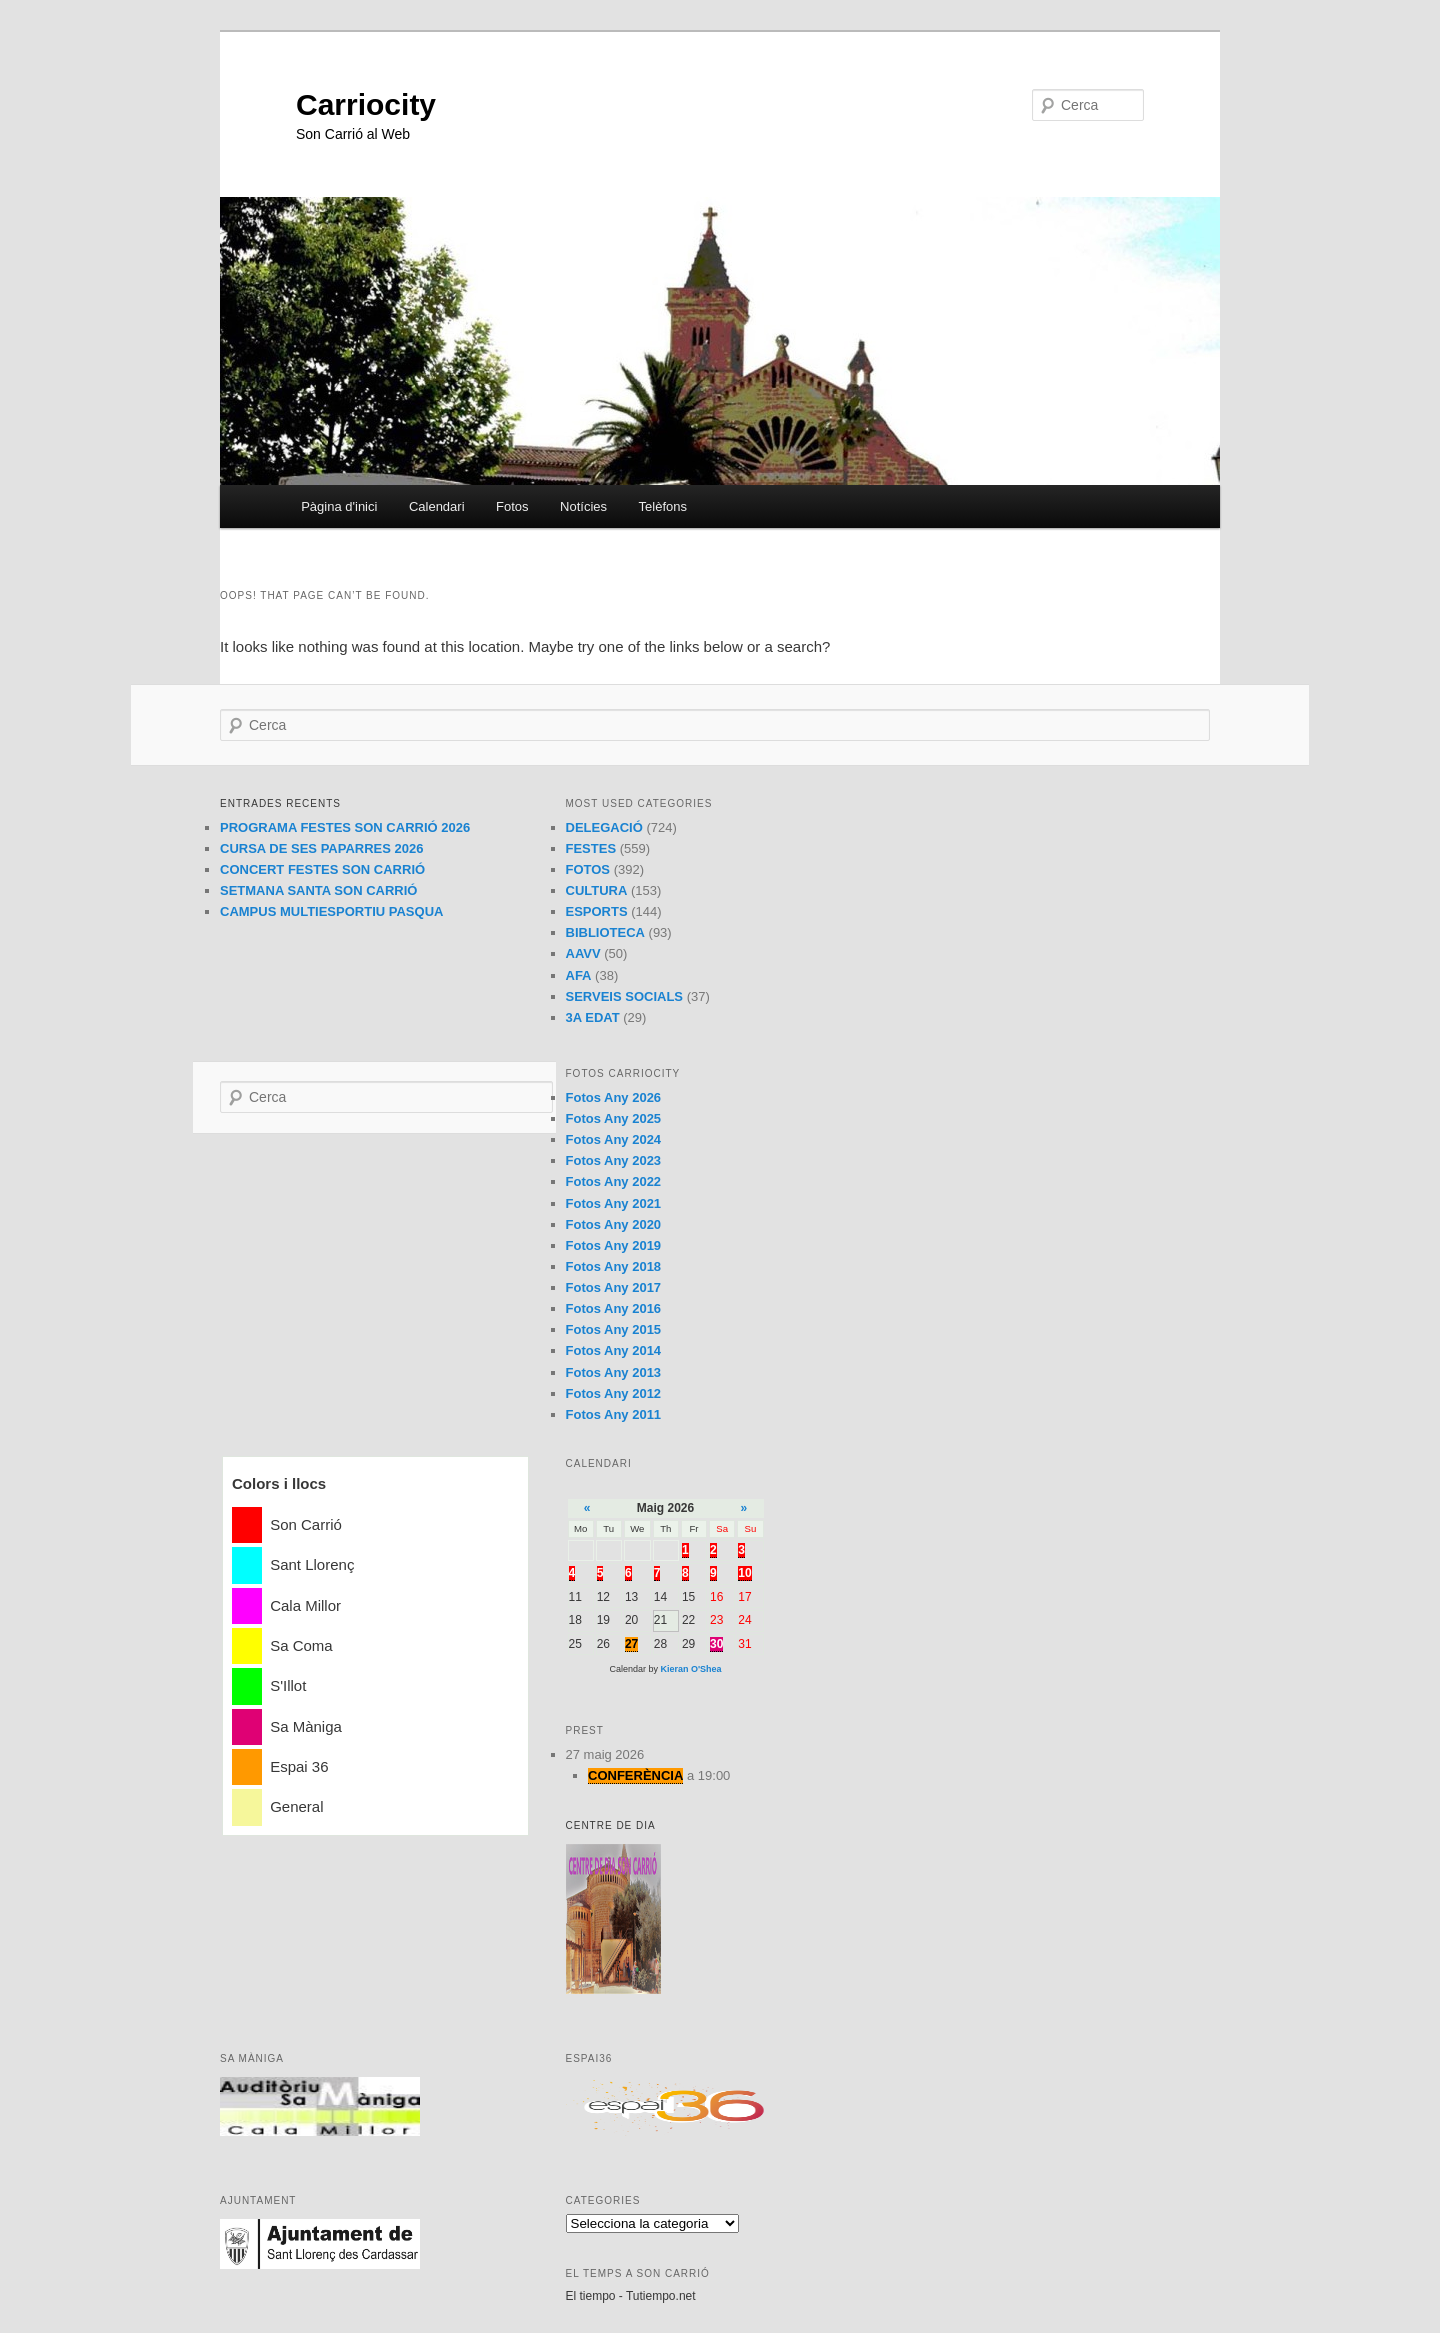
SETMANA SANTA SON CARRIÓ (318, 890)
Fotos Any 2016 (614, 1308)
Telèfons (663, 506)
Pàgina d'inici (339, 506)
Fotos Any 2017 (614, 1287)
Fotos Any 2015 (614, 1329)
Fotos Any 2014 (614, 1350)
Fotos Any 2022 (614, 1181)
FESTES (591, 848)
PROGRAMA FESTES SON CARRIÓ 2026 (345, 827)
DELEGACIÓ (604, 827)
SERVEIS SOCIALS (625, 996)
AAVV (583, 953)
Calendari (437, 506)
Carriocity (366, 104)
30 (716, 1644)
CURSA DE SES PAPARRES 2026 (322, 848)
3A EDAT (593, 1017)
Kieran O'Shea (690, 1669)
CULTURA (597, 890)
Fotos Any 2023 (614, 1160)
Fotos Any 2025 (614, 1118)
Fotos (512, 506)
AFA (579, 975)
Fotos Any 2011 (614, 1414)
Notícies (583, 506)
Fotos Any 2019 (614, 1245)
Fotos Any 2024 (614, 1139)
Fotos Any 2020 (614, 1224)
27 (631, 1644)
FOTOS (588, 869)
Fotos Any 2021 (614, 1203)
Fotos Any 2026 (614, 1097)
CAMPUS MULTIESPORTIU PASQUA (331, 911)
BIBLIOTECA (605, 932)
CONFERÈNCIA (635, 1775)
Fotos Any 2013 (614, 1372)
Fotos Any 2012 (614, 1393)
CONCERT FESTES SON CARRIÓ (322, 869)
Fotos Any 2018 (614, 1266)
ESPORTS (597, 911)
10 (744, 1573)
